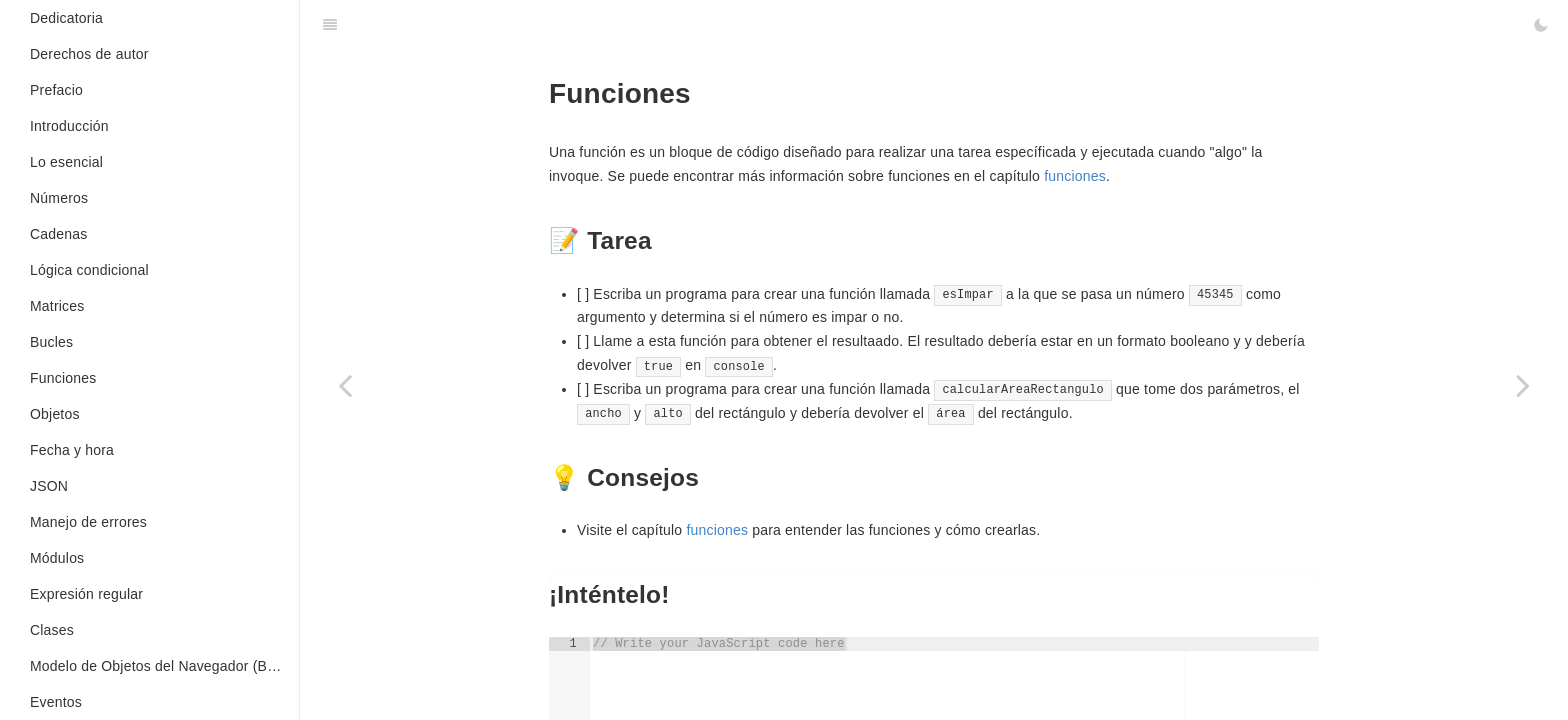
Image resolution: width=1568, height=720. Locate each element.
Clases (52, 630)
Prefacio (56, 90)
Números (59, 198)
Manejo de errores (88, 522)
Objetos (55, 414)
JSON (49, 486)
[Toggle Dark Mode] (1541, 25)
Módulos (57, 558)
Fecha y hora (72, 450)
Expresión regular (86, 594)
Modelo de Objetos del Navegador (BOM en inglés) (164, 666)
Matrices (57, 306)
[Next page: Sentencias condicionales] (1523, 385)
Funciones (63, 378)
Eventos (56, 702)
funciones (1075, 176)
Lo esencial (66, 162)
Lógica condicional (89, 270)
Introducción (69, 126)
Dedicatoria (66, 18)
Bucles (51, 342)
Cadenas (58, 234)
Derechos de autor (89, 54)
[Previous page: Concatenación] (345, 385)
